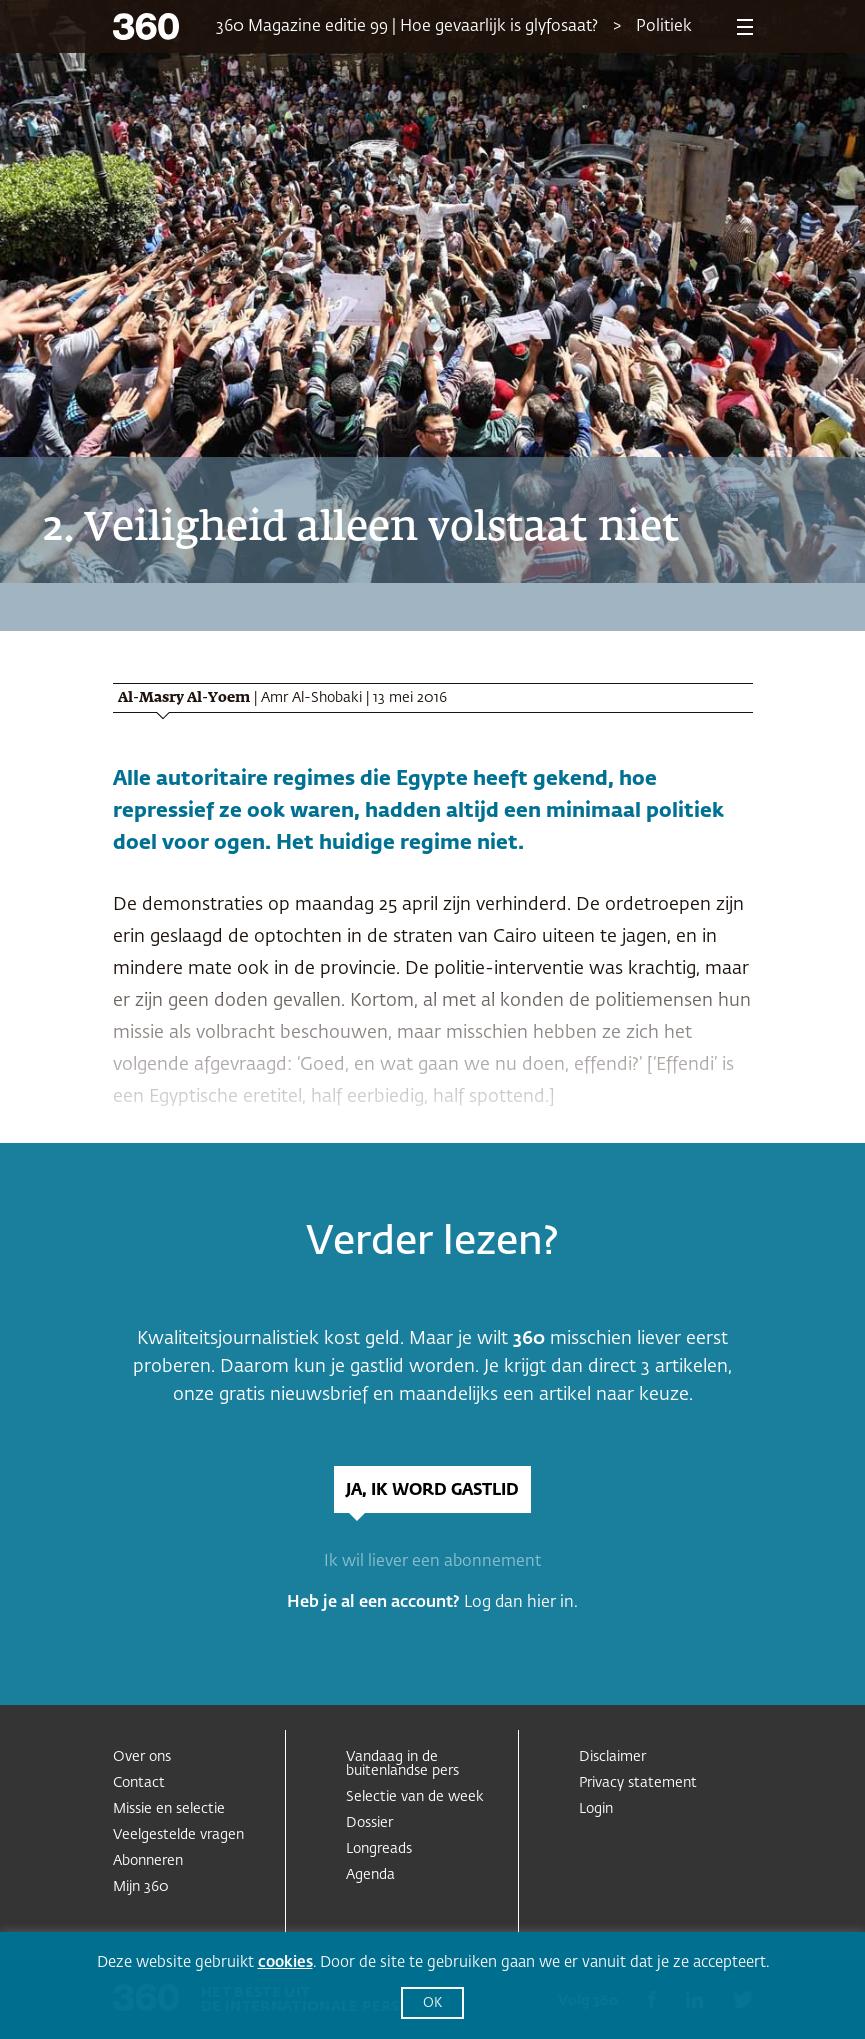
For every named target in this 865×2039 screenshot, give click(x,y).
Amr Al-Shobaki (311, 698)
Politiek (664, 27)
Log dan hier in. (521, 1603)
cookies (285, 1962)
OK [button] (432, 2003)
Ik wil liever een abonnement (432, 1562)
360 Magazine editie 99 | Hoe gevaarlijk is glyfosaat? (407, 27)
